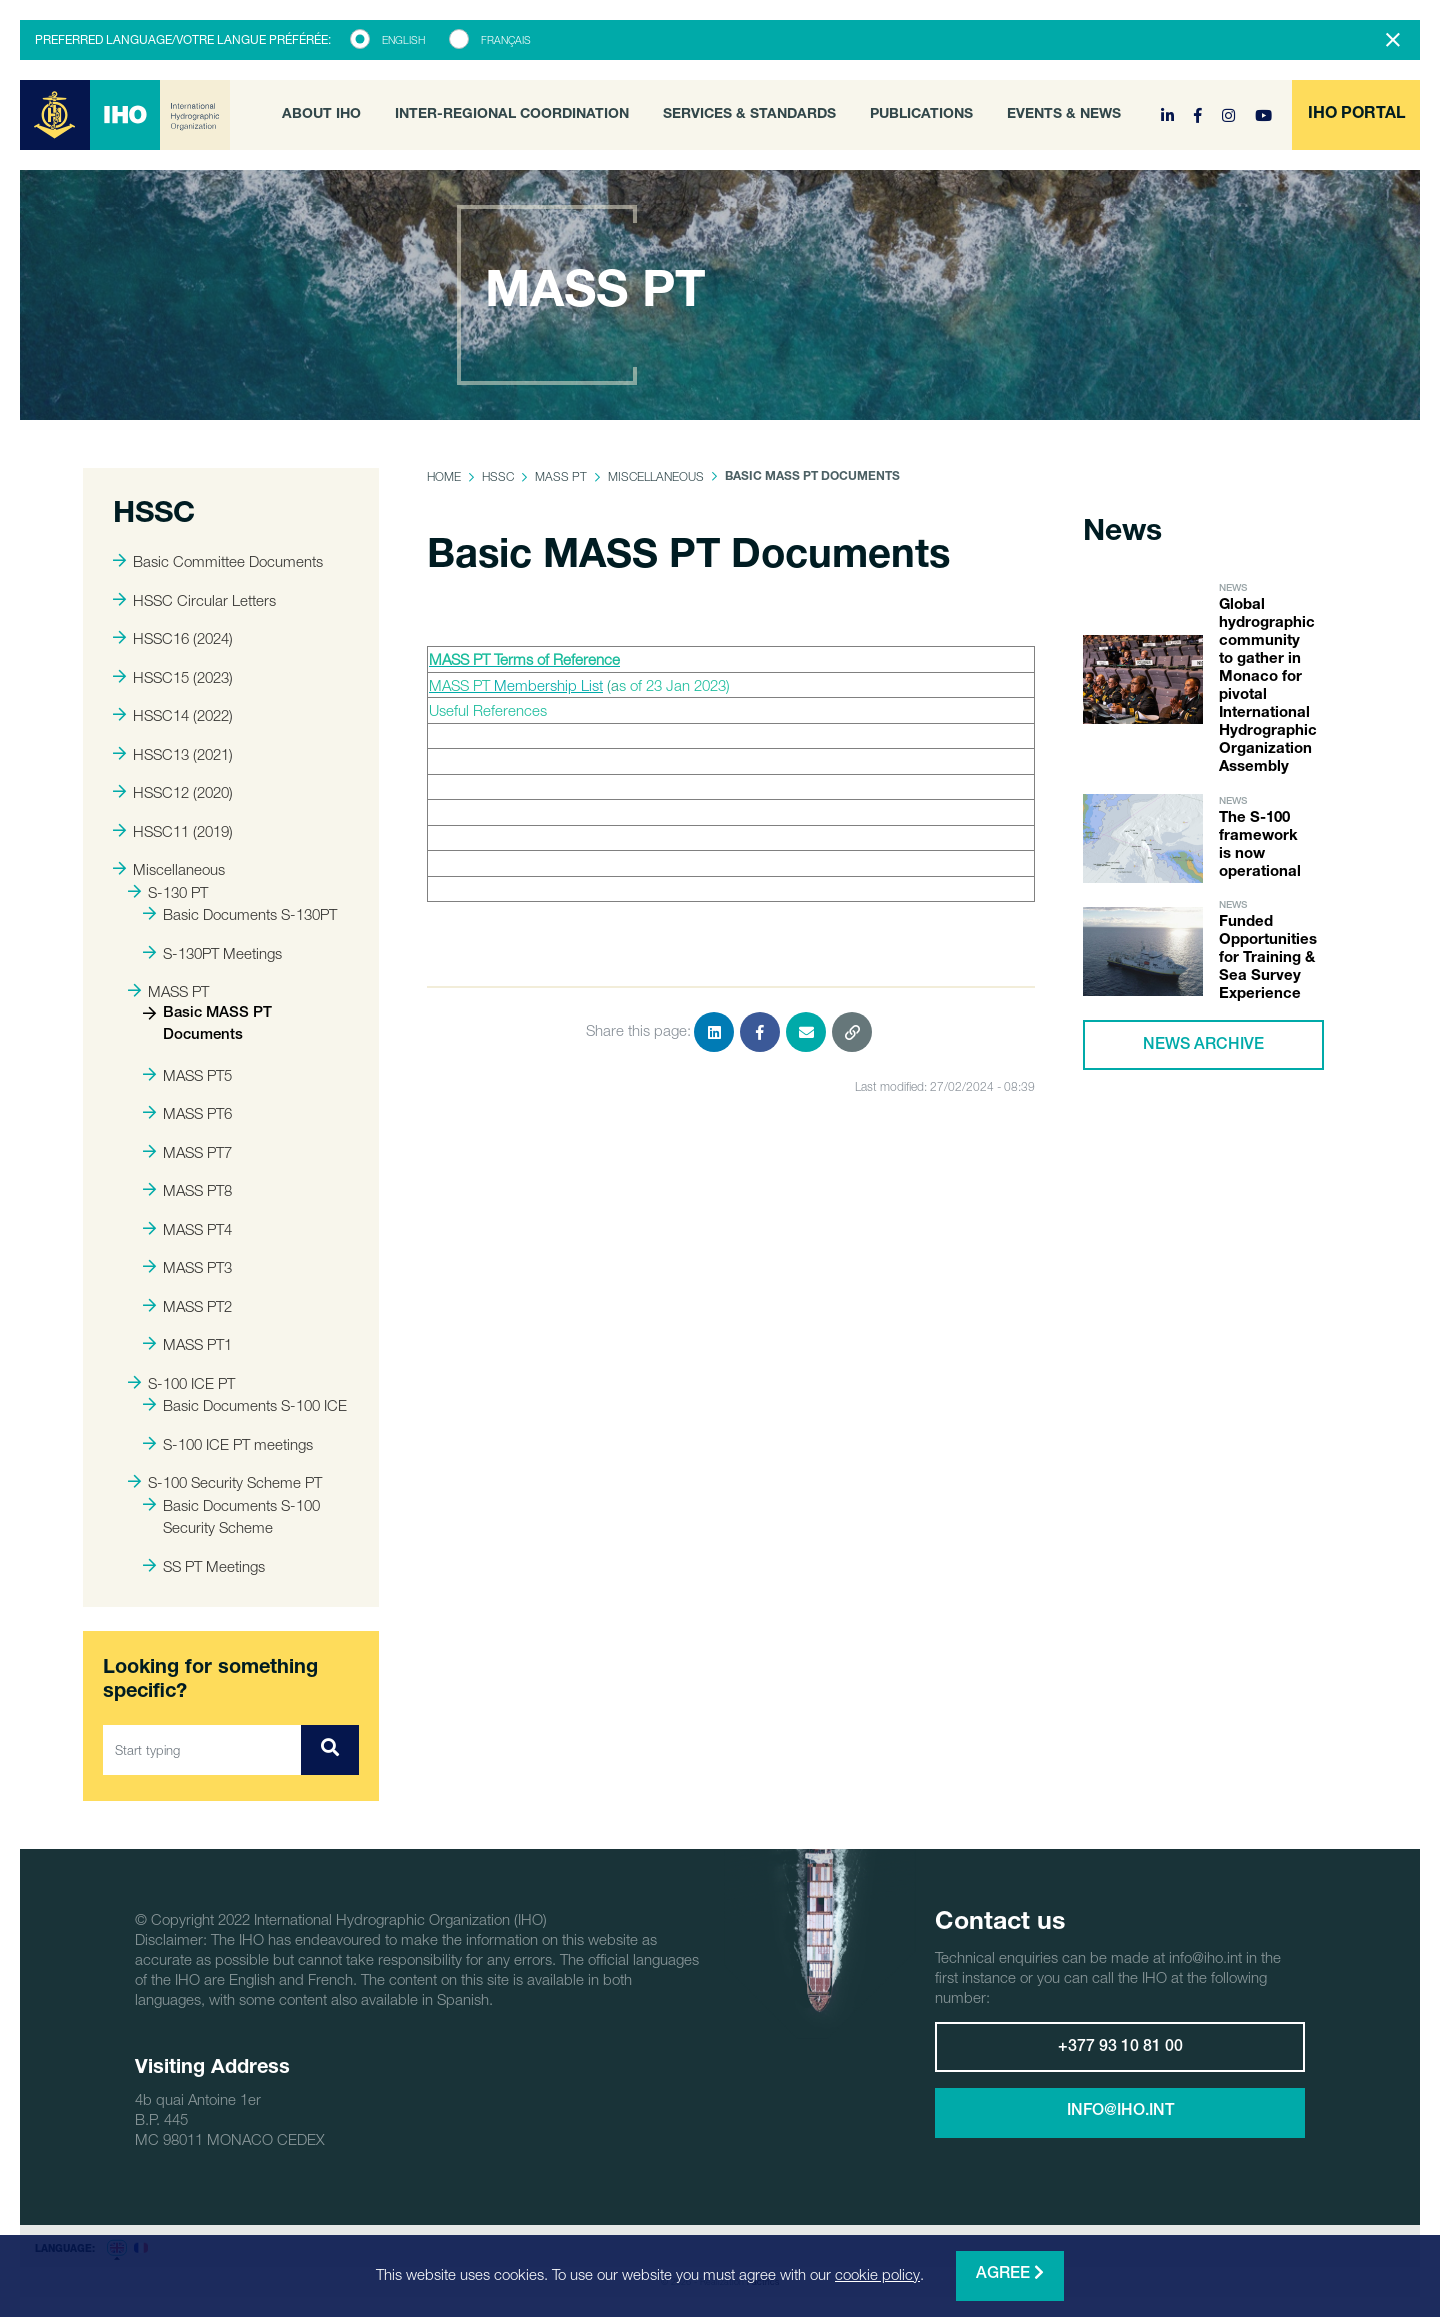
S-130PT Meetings (212, 953)
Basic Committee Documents (218, 561)
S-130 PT (168, 892)
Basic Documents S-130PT (240, 914)
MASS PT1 (187, 1344)
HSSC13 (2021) (173, 754)
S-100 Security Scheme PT (225, 1482)
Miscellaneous (169, 869)
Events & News (1064, 115)
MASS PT (168, 991)
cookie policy (877, 2274)
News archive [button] (1203, 1046)
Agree (1010, 2273)
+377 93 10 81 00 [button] (1120, 2048)
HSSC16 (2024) (173, 638)
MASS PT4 (187, 1229)
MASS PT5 (187, 1075)
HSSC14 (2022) (173, 715)
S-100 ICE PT (181, 1383)
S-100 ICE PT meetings (228, 1444)
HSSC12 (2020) (173, 792)
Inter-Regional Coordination (512, 115)
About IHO (321, 115)
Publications (921, 115)
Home (444, 476)
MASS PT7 (187, 1152)
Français (506, 40)
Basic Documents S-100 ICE (245, 1405)
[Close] (1393, 40)
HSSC (498, 476)
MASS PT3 (187, 1267)
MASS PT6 (187, 1113)
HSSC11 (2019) (173, 831)
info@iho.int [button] (1120, 2112)
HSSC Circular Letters (194, 600)
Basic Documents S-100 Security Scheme (231, 1516)
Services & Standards (749, 115)
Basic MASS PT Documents (207, 1025)
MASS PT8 (187, 1190)
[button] (1356, 115)
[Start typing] (202, 1750)
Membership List (548, 685)
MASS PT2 (187, 1306)
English (403, 40)
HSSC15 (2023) (173, 677)
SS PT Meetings (204, 1566)
